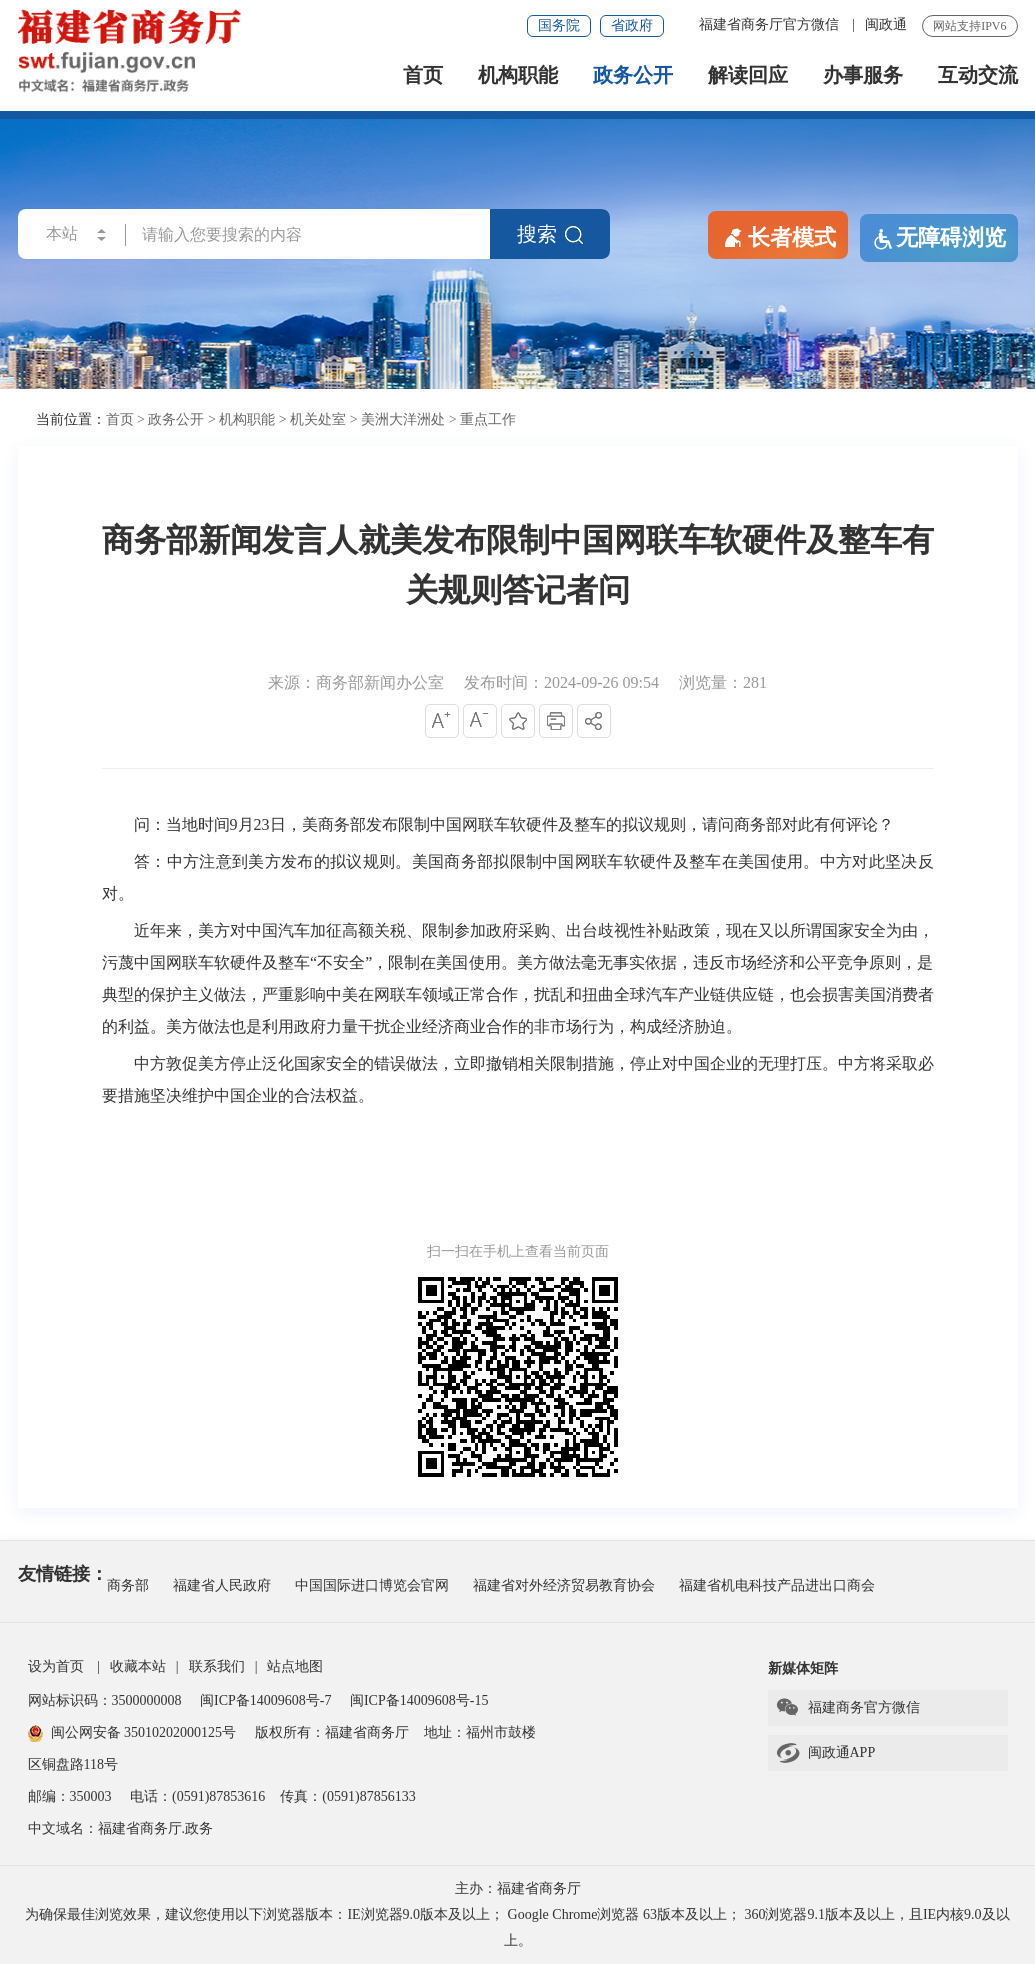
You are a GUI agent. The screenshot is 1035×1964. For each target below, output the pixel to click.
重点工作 (488, 419)
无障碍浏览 (939, 238)
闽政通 (886, 24)
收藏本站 (138, 1666)
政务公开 (633, 75)
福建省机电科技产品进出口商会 (777, 1585)
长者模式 (778, 236)
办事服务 (863, 75)
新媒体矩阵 (803, 1668)
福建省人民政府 (222, 1585)
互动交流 (978, 75)
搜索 (550, 234)
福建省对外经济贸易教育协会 (564, 1585)
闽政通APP (825, 1753)
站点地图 (295, 1666)
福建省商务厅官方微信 (771, 24)
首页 (423, 75)
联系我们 (217, 1666)
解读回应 (748, 75)
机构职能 (518, 75)
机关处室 (318, 419)
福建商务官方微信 (847, 1708)
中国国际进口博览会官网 (372, 1585)
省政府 (632, 25)
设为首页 (56, 1666)
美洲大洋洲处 (403, 419)
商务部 (128, 1585)
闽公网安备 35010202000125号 (132, 1732)
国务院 (559, 25)
